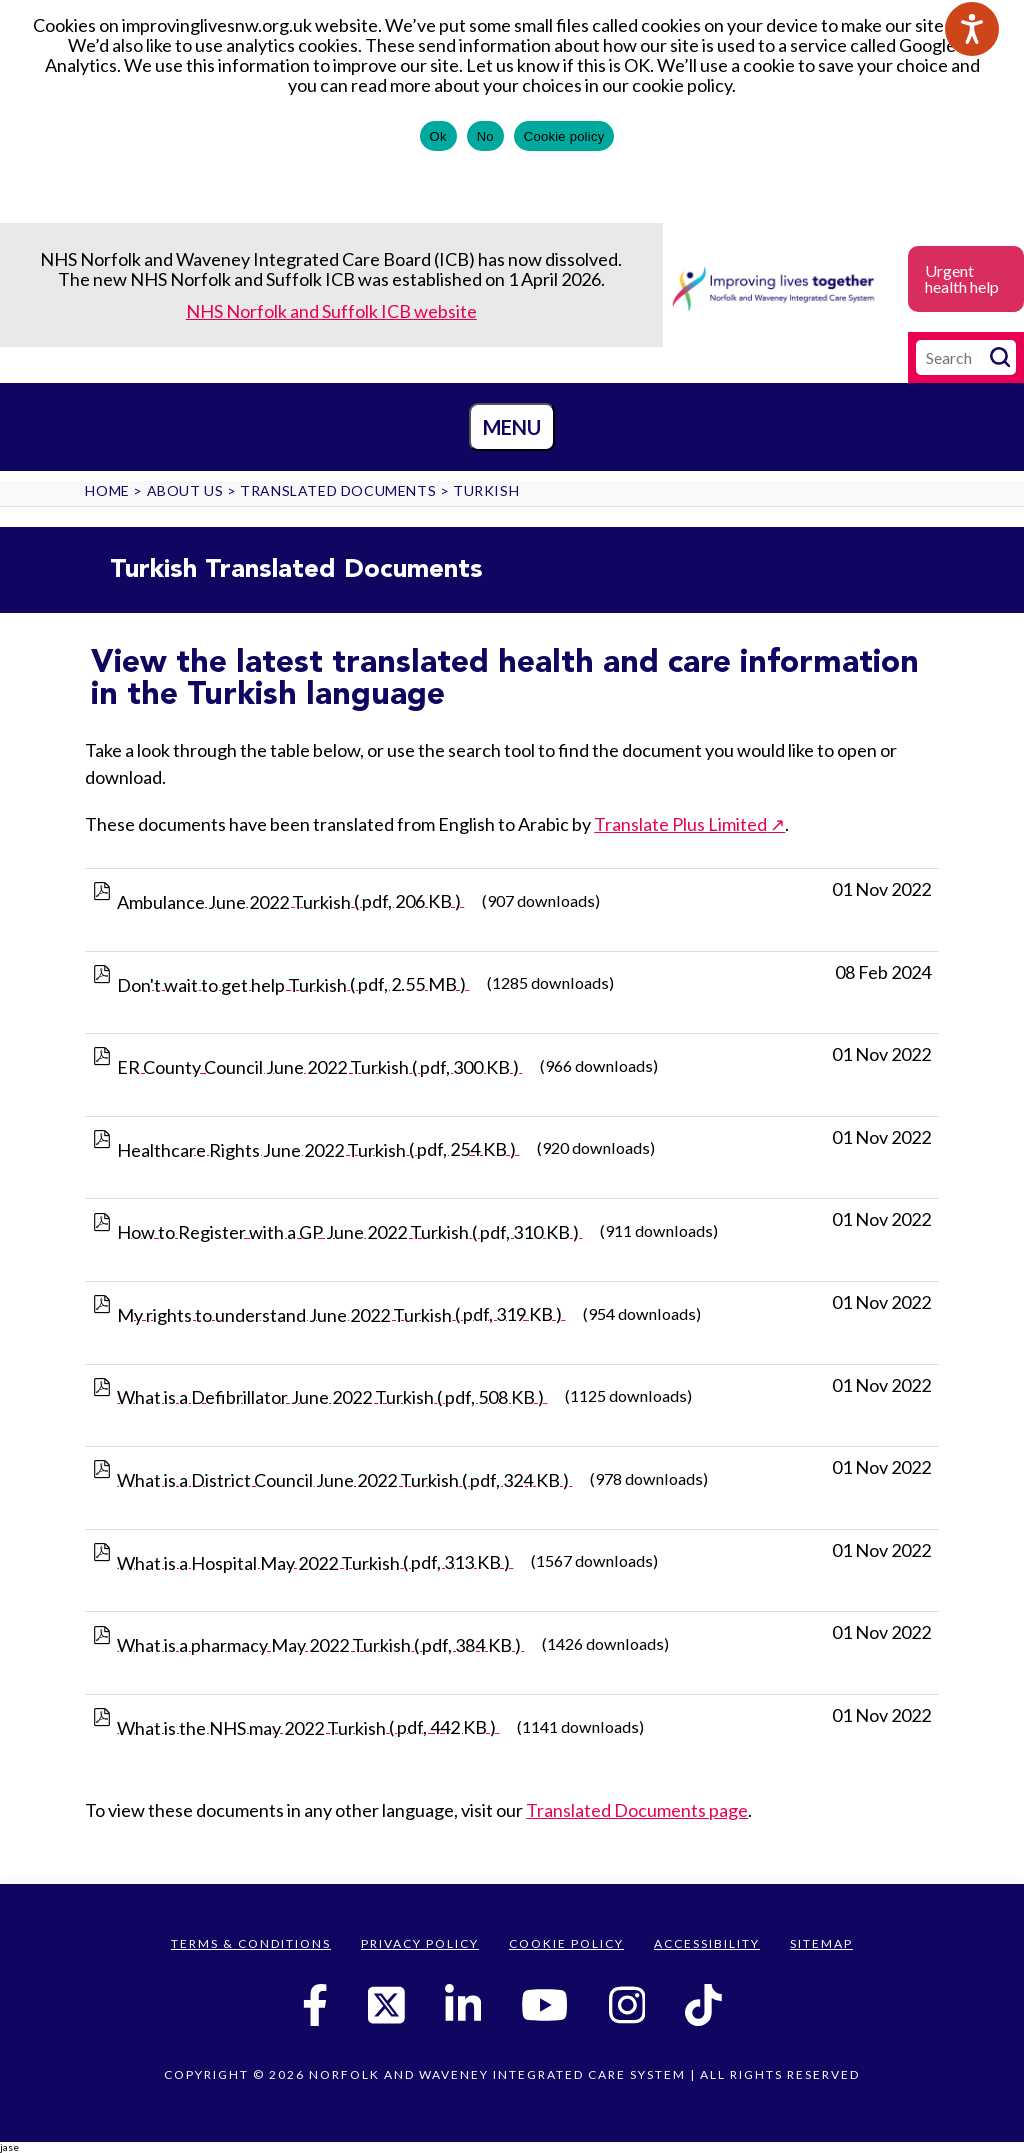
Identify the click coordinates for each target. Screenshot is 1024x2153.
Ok (438, 136)
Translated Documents (338, 490)
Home (107, 490)
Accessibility (707, 1943)
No (485, 136)
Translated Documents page (637, 1810)
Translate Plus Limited (680, 824)
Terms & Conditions (251, 1943)
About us (185, 490)
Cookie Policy (566, 1943)
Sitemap (821, 1943)
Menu (512, 427)
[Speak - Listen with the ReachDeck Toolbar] (972, 29)
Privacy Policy (420, 1943)
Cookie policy (564, 136)
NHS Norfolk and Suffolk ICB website (331, 311)
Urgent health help (962, 278)
